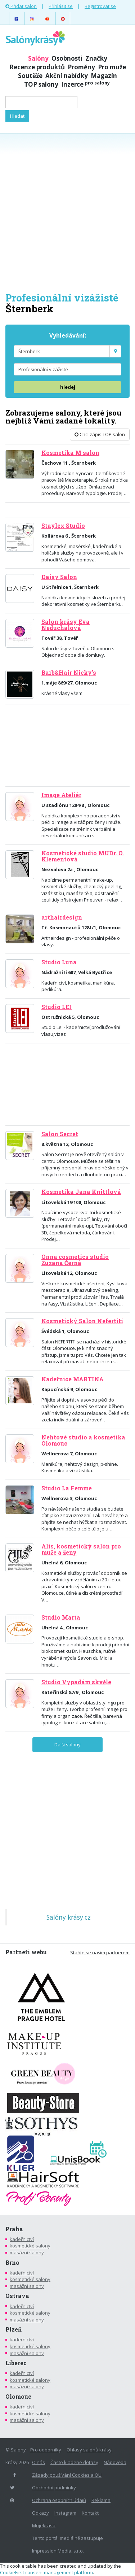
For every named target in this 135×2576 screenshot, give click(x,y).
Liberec (16, 2363)
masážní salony (27, 2252)
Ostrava (17, 2295)
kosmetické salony (30, 2245)
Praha (14, 2229)
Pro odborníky (45, 2449)
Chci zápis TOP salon (100, 434)
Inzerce (85, 84)
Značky (96, 58)
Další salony (67, 1744)
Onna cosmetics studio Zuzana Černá (75, 1260)
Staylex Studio (63, 525)
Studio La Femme (66, 1488)
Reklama (101, 2500)
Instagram (65, 2513)
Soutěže (30, 75)
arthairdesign (61, 917)
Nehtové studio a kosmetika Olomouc (83, 1440)
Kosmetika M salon (70, 452)
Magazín (104, 75)
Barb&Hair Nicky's (68, 672)
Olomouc (18, 2396)
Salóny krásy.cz (68, 1917)
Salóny (38, 58)
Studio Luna (59, 962)
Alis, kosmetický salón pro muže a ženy (81, 1549)
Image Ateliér (61, 795)
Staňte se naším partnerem (100, 1952)
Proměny (81, 67)
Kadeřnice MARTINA (72, 1379)
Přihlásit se (61, 6)
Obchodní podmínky (54, 2487)
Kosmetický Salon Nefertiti (82, 1321)
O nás (38, 2462)
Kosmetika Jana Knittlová (81, 1191)
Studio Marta (60, 1617)
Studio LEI (56, 1007)
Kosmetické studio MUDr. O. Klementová (82, 856)
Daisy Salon (59, 577)
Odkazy (40, 2513)
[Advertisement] (67, 211)
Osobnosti (66, 58)
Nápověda (115, 2462)
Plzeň (13, 2329)
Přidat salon (21, 6)
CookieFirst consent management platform (46, 2572)
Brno (12, 2262)
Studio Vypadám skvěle (76, 1682)
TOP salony (41, 84)
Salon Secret (59, 1134)
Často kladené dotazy (74, 2462)
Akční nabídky (66, 75)
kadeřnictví (22, 2239)
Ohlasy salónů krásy (89, 2449)
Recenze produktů (37, 67)
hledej (67, 387)
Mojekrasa (43, 2525)
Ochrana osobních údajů (59, 2500)
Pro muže (112, 67)
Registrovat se (100, 6)
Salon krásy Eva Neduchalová (65, 624)
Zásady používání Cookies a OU (67, 2475)
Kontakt (90, 2513)
